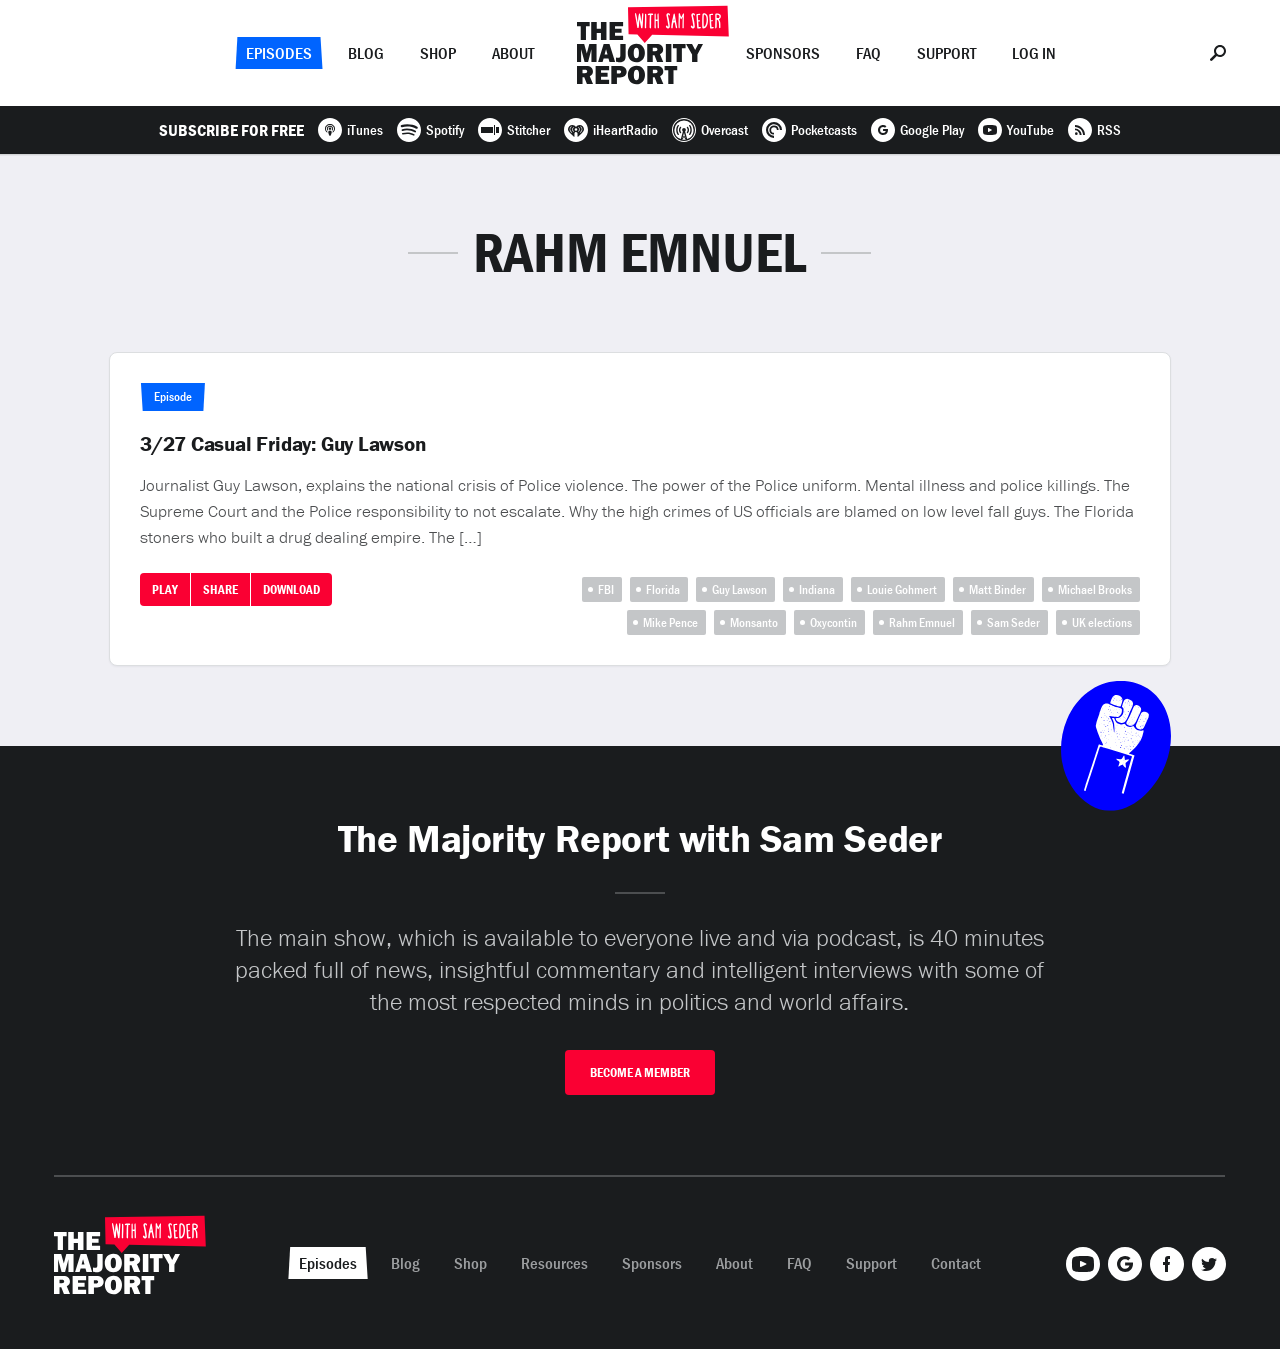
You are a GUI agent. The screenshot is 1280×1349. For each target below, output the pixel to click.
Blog (366, 53)
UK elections (1102, 622)
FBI (606, 589)
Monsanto (754, 622)
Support (946, 53)
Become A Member (640, 1072)
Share (220, 589)
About (513, 53)
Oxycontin (833, 622)
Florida (663, 589)
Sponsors (783, 53)
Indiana (817, 589)
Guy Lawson (739, 589)
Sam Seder (1013, 622)
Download (291, 589)
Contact (956, 1263)
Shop (438, 53)
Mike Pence (670, 622)
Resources (554, 1263)
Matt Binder (997, 589)
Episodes (279, 53)
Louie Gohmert (902, 589)
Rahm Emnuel (922, 622)
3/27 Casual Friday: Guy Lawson (283, 444)
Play (165, 589)
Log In (1034, 53)
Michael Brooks (1095, 589)
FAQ (868, 53)
